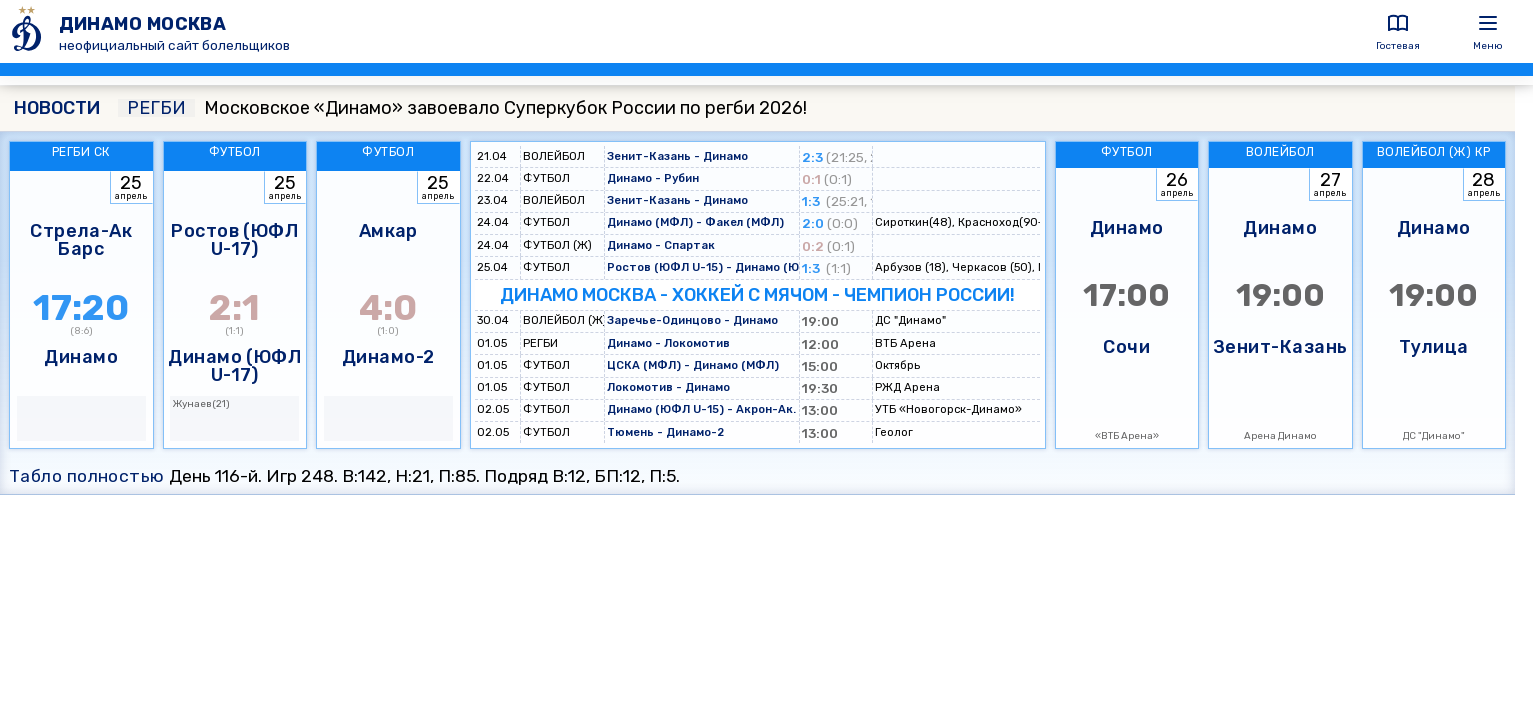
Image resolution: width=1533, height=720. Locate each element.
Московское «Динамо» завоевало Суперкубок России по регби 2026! (462, 108)
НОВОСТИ (57, 108)
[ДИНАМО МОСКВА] (29, 31)
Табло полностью (87, 476)
